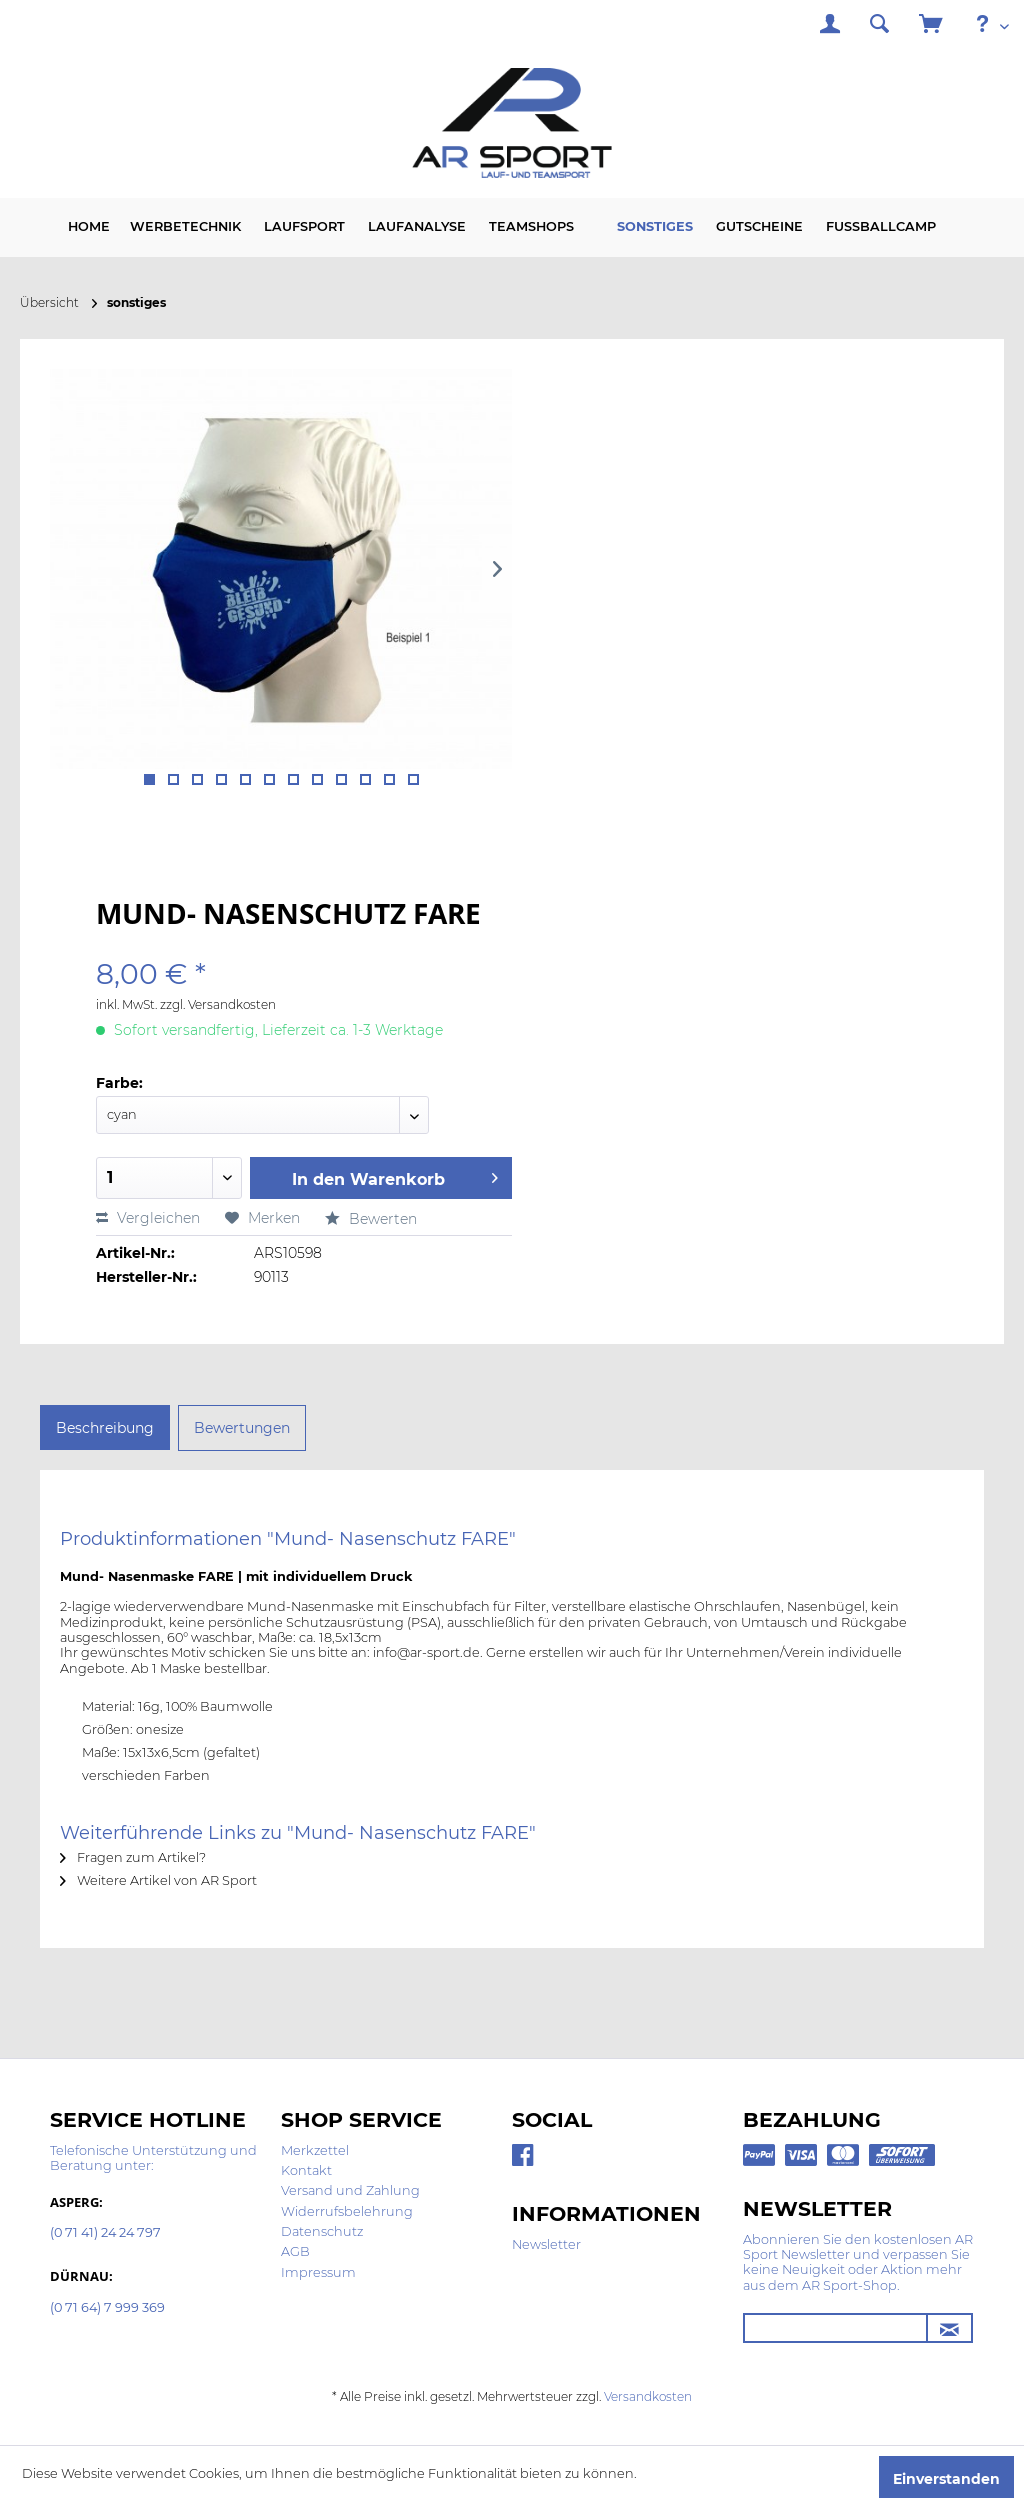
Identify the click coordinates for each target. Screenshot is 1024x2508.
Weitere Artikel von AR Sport (158, 1880)
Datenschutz (322, 2231)
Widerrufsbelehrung (347, 2211)
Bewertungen (242, 1428)
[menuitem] (830, 26)
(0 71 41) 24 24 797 (105, 2233)
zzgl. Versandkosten (218, 1004)
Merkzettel (315, 2150)
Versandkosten (648, 2396)
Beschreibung (105, 1428)
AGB (295, 2251)
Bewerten (371, 1219)
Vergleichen (148, 1218)
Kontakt (306, 2170)
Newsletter (546, 2244)
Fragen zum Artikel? (133, 1857)
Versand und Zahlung (350, 2190)
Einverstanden (946, 2479)
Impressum (318, 2272)
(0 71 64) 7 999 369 (107, 2308)
